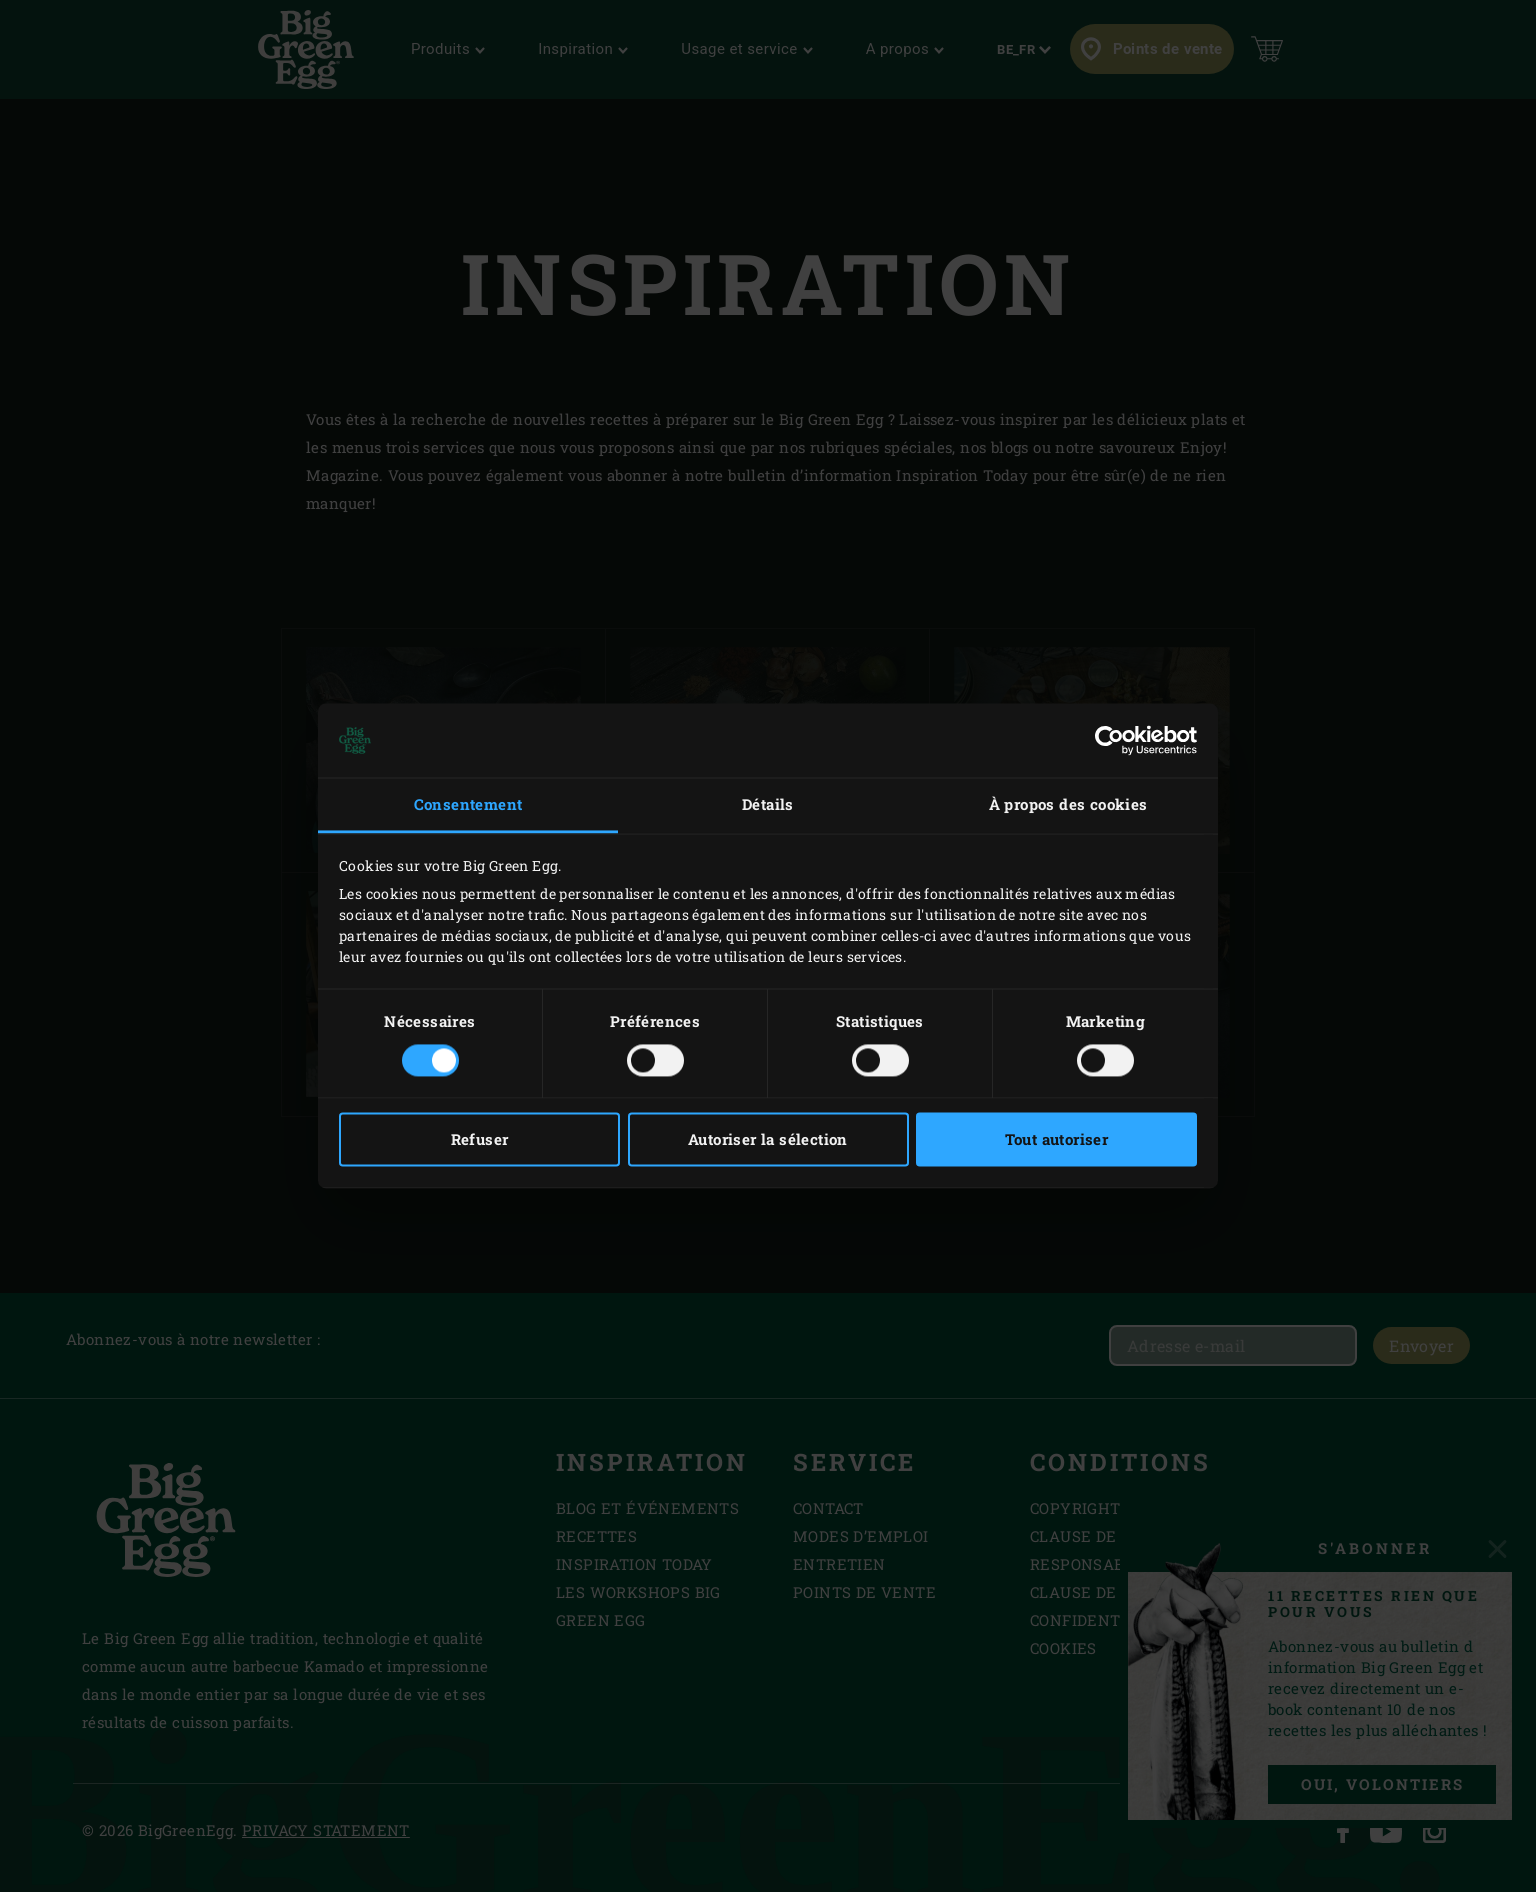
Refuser (480, 1140)
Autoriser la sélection (768, 1140)
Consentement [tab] (468, 804)
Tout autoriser (1057, 1140)
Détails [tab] (768, 804)
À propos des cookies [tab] (1068, 804)
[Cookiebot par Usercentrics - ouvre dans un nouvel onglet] (1109, 740)
